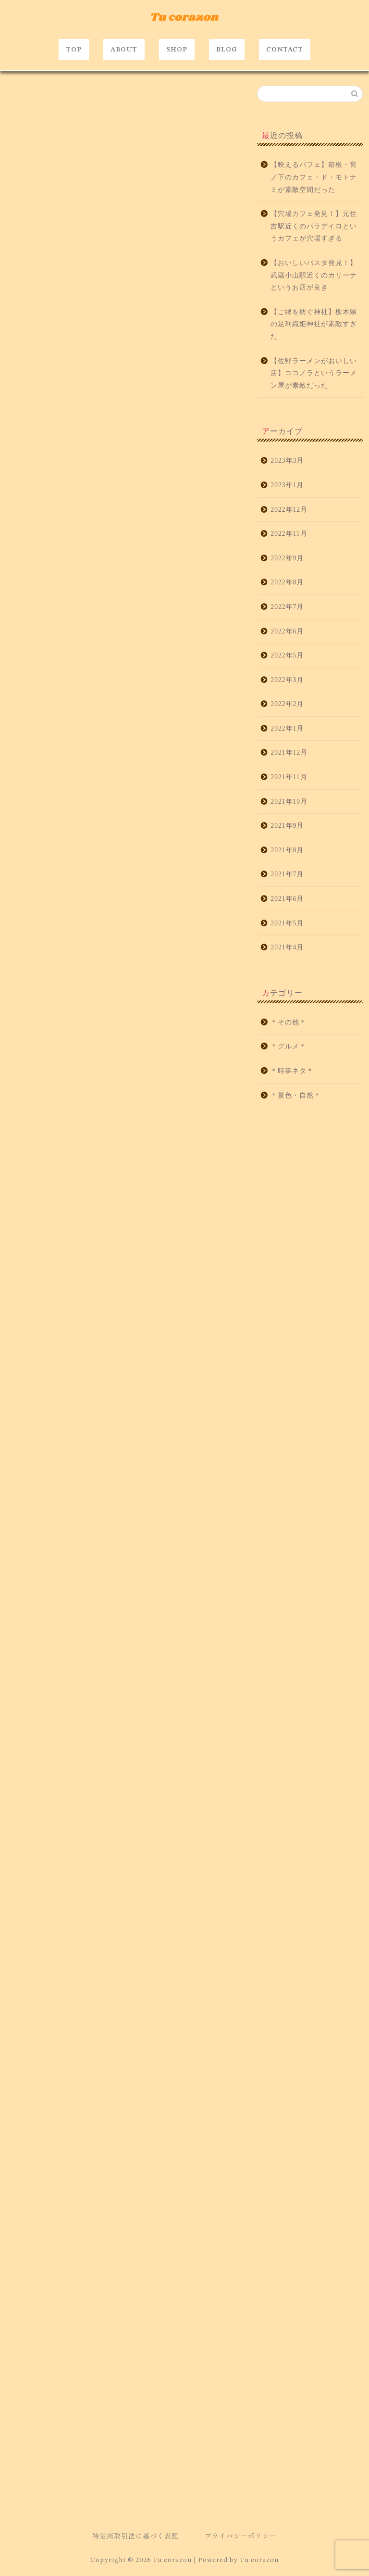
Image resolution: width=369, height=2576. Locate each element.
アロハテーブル (127, 2168)
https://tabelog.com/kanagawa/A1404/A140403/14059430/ (138, 525)
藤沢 (60, 2196)
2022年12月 (289, 509)
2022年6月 (287, 631)
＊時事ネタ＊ (292, 1070)
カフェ (205, 2168)
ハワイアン (58, 2182)
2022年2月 (287, 703)
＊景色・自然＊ (296, 1095)
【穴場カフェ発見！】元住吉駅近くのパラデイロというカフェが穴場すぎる (314, 226)
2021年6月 (287, 898)
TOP (74, 49)
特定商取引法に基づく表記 (135, 2535)
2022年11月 (289, 533)
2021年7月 (287, 874)
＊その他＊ (289, 1022)
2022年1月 (287, 728)
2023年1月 (287, 485)
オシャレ (171, 2168)
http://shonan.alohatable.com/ (86, 2124)
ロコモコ (123, 2182)
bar (18, 2168)
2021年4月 (287, 947)
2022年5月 (287, 655)
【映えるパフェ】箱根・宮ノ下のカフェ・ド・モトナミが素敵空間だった (314, 177)
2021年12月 (289, 752)
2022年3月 (287, 679)
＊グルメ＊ (23, 98)
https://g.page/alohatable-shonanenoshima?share (84, 1976)
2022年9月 (287, 558)
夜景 (154, 2182)
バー (92, 2182)
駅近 (87, 2196)
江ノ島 (184, 2182)
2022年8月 (287, 582)
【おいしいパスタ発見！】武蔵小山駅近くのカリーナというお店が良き (314, 275)
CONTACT (284, 49)
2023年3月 (287, 460)
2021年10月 (289, 801)
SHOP (176, 49)
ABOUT (124, 49)
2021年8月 (287, 850)
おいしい (47, 2168)
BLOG (226, 49)
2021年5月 (287, 923)
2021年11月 (289, 777)
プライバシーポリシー (241, 2535)
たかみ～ (84, 2168)
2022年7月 (287, 606)
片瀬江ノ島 (26, 2196)
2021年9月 (287, 825)
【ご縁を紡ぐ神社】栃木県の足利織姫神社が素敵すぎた (314, 324)
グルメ (22, 2182)
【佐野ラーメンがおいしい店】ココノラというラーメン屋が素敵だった (314, 373)
